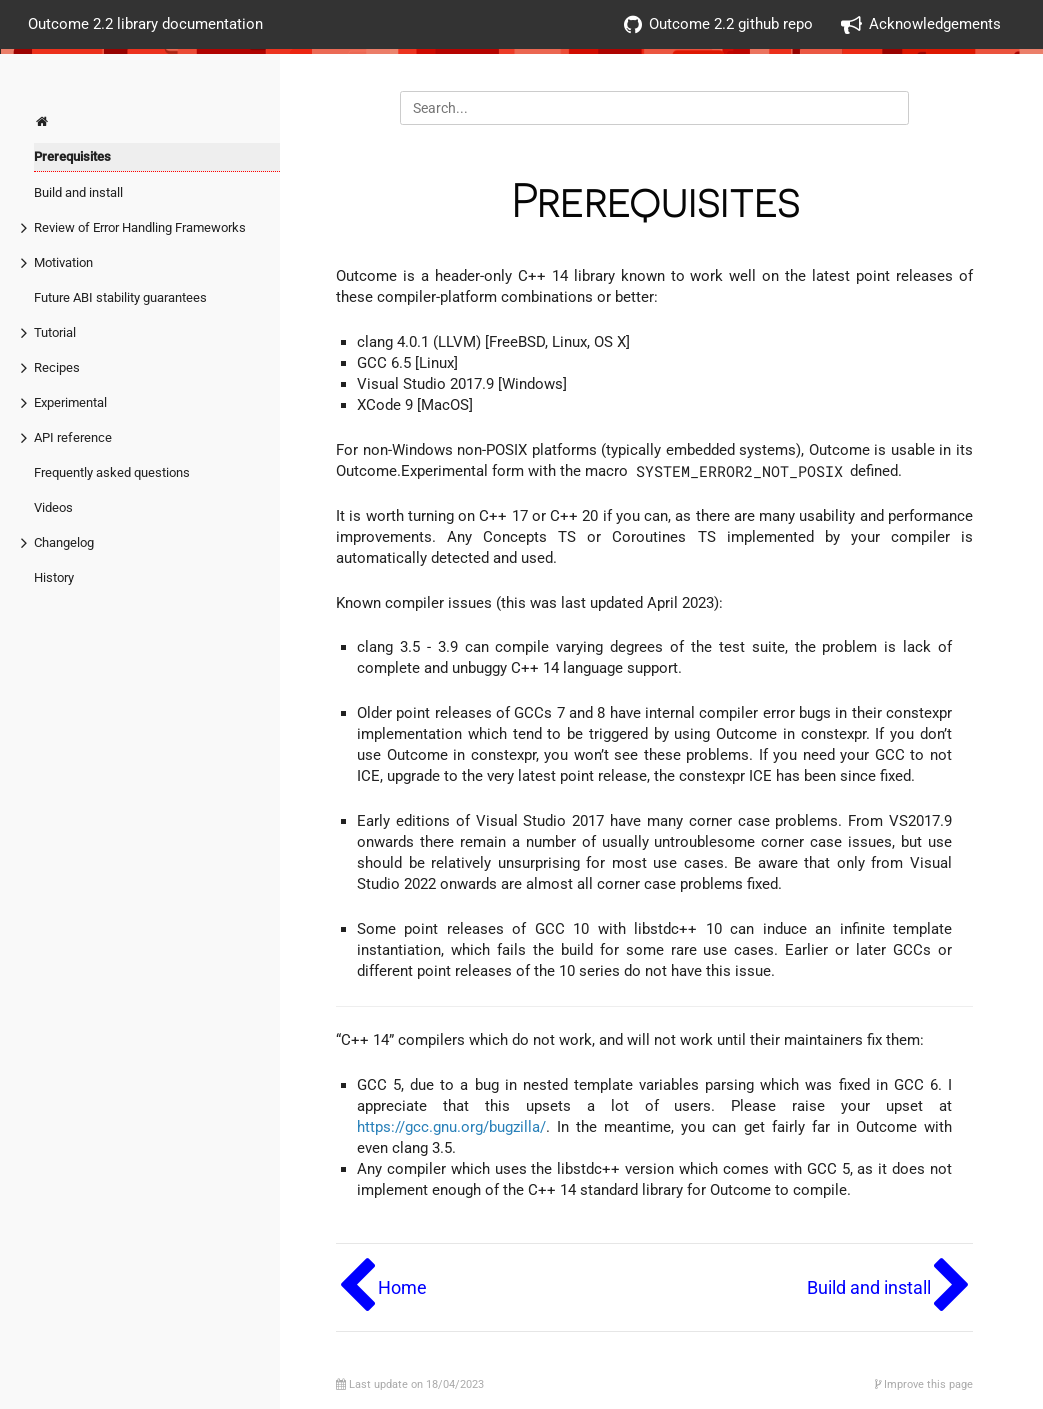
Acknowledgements (921, 24)
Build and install (78, 192)
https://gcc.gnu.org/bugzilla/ (451, 1127)
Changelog (64, 542)
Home (402, 1287)
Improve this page (924, 1384)
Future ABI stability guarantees (120, 297)
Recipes (57, 367)
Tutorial (55, 332)
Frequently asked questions (112, 472)
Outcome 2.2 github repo (718, 24)
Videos (53, 507)
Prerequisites (72, 156)
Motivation (63, 262)
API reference (73, 437)
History (54, 577)
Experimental (70, 402)
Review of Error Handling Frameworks (140, 227)
